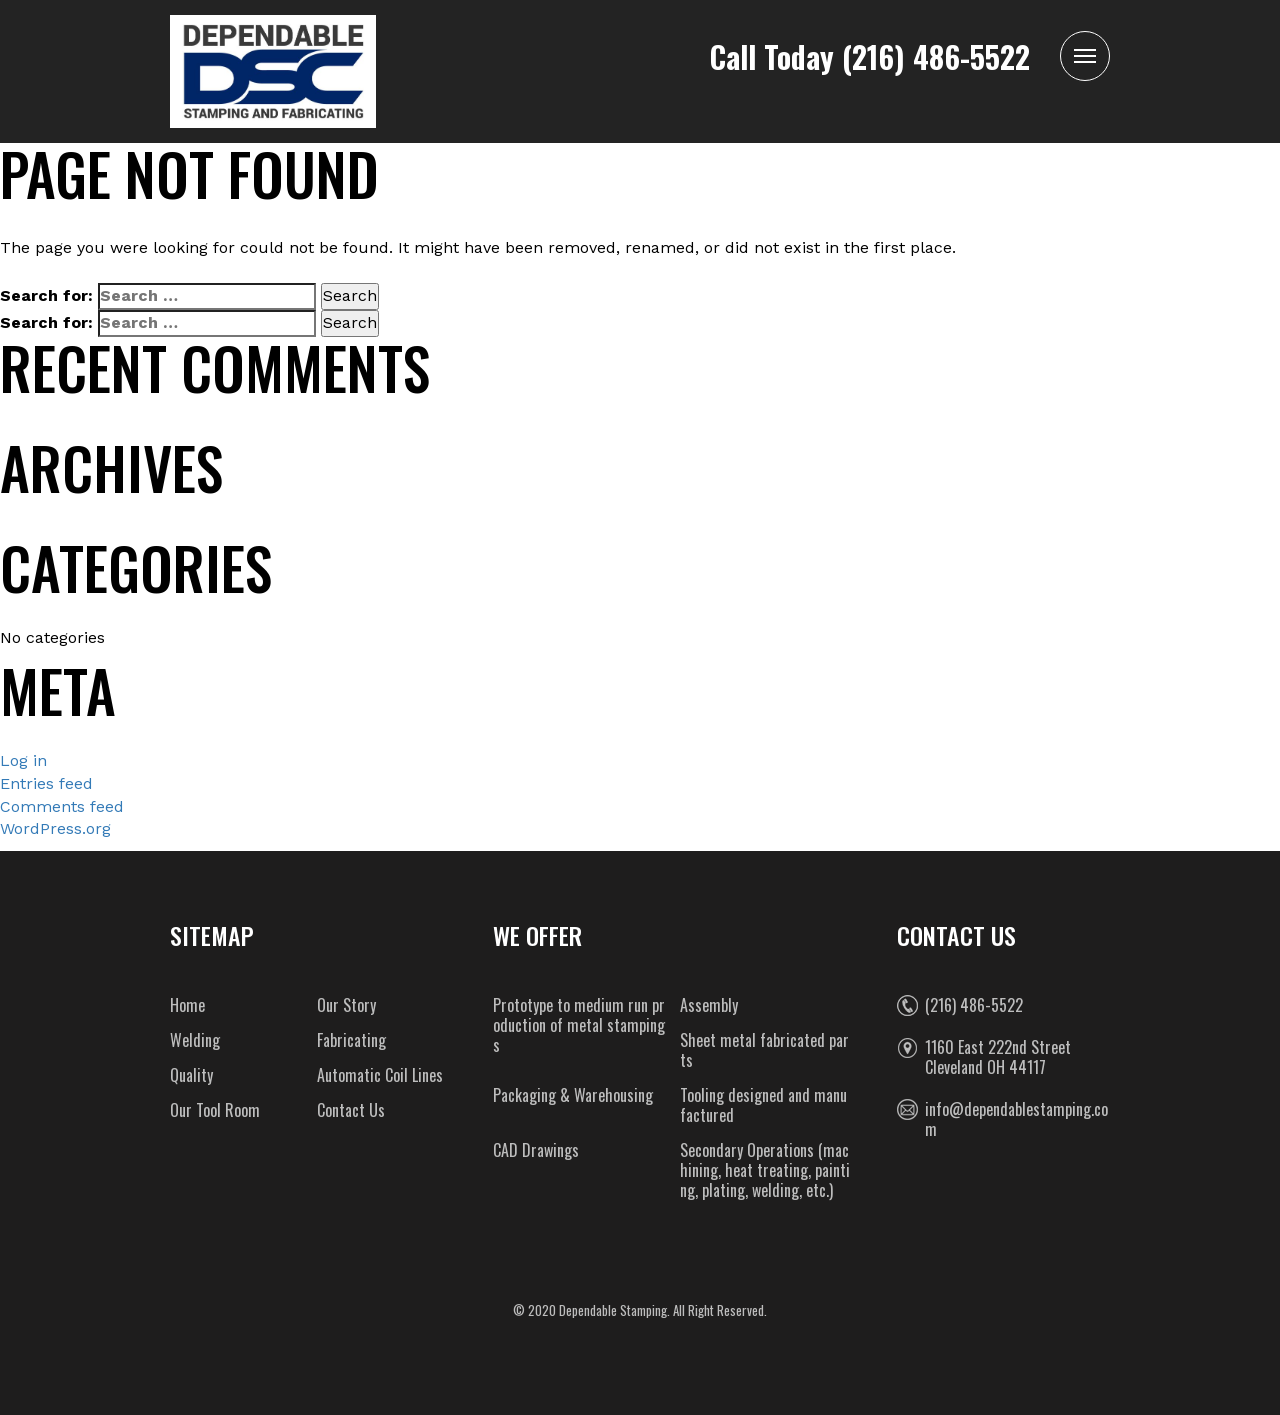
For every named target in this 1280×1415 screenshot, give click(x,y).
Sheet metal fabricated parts (764, 1050)
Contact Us (351, 1110)
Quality (191, 1075)
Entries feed (46, 783)
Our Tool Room (215, 1110)
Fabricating (351, 1040)
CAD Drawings (536, 1150)
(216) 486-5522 (936, 56)
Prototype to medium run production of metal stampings (579, 1025)
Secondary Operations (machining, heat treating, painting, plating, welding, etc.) (765, 1170)
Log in (23, 760)
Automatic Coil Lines (380, 1075)
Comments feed (62, 806)
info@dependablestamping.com (1016, 1119)
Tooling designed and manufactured (763, 1105)
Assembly (709, 1005)
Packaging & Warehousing (573, 1095)
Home (187, 1005)
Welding (195, 1040)
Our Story (346, 1005)
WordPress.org (55, 828)
